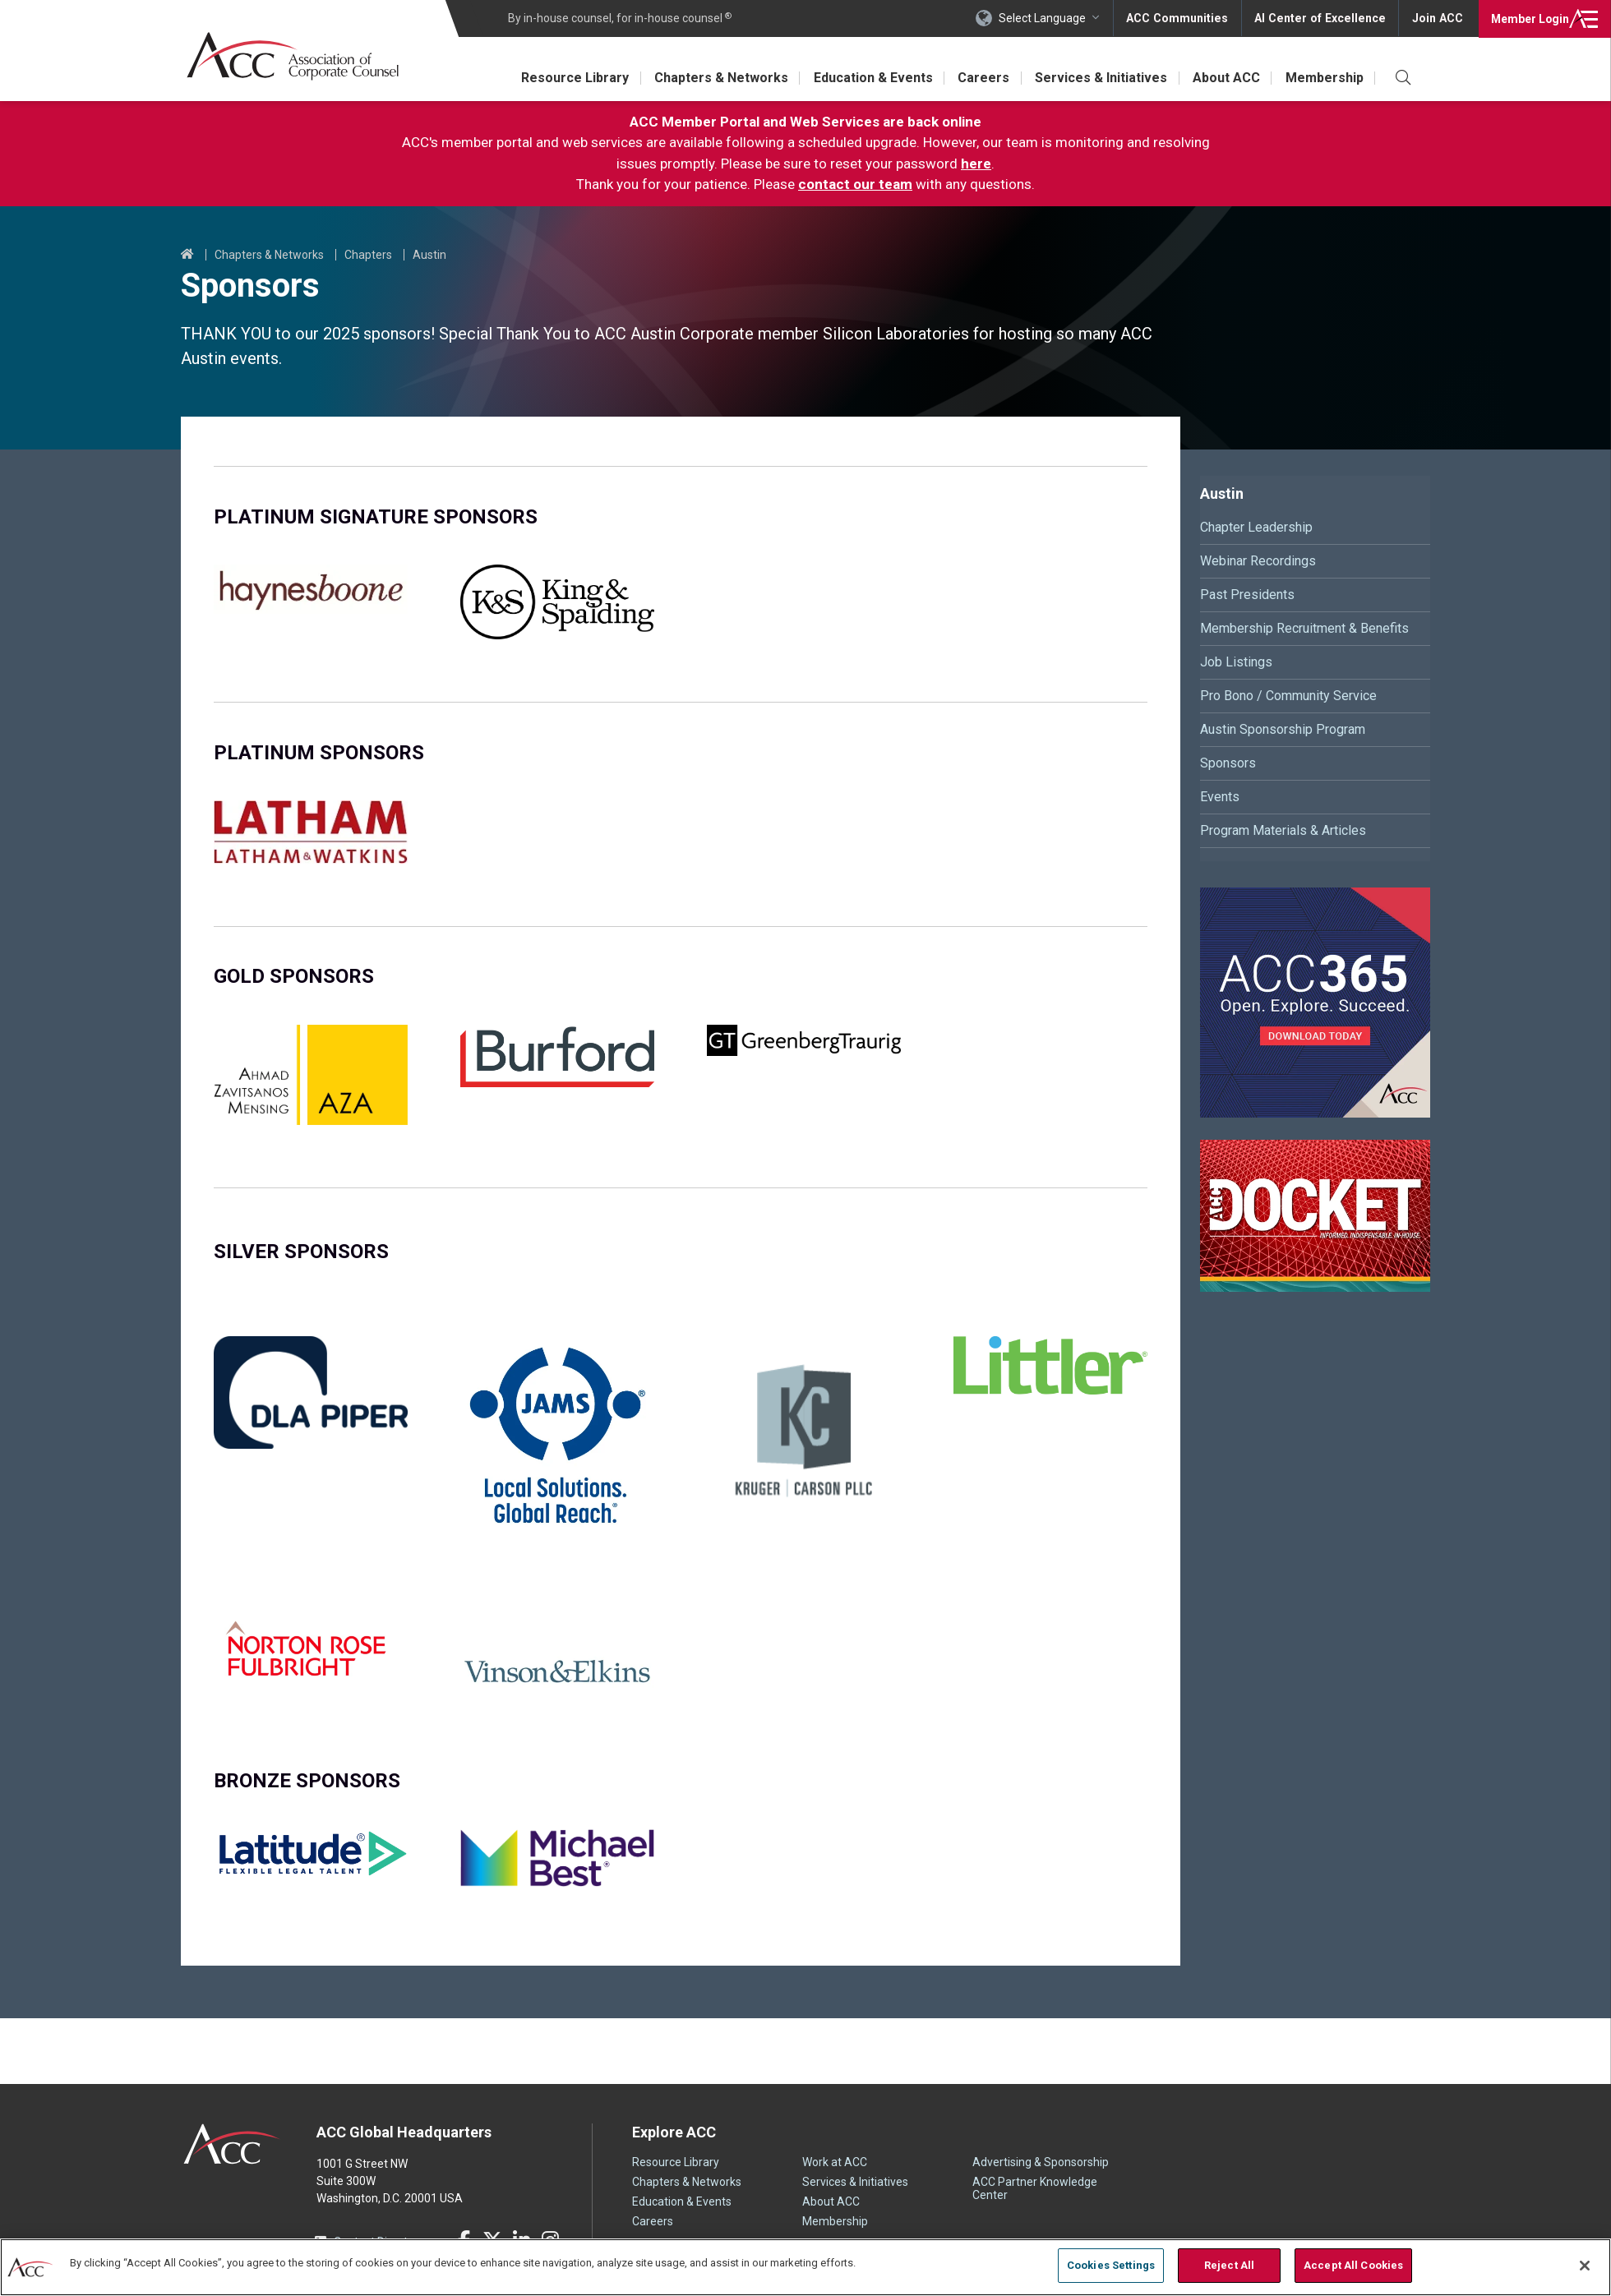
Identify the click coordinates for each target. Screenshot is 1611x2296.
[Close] (1585, 2266)
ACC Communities (1183, 18)
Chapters (368, 254)
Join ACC (1437, 18)
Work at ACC (834, 2162)
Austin (429, 254)
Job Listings (1236, 662)
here (976, 163)
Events (1219, 797)
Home (187, 254)
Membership (1324, 77)
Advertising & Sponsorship (1040, 2162)
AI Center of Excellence (1322, 18)
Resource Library (568, 77)
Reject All (1229, 2265)
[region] (805, 2267)
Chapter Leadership (1256, 527)
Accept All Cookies (1353, 2265)
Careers (980, 77)
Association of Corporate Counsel (294, 56)
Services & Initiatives (1098, 77)
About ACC (1224, 77)
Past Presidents (1247, 594)
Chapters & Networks (715, 77)
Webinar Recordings (1258, 561)
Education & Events (868, 77)
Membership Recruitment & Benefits (1304, 628)
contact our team (855, 184)
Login (1528, 18)
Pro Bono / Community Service (1288, 695)
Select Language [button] (1048, 18)
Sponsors (1228, 763)
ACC (232, 2144)
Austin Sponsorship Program (1282, 729)
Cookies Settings (1111, 2265)
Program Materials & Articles (1283, 830)
